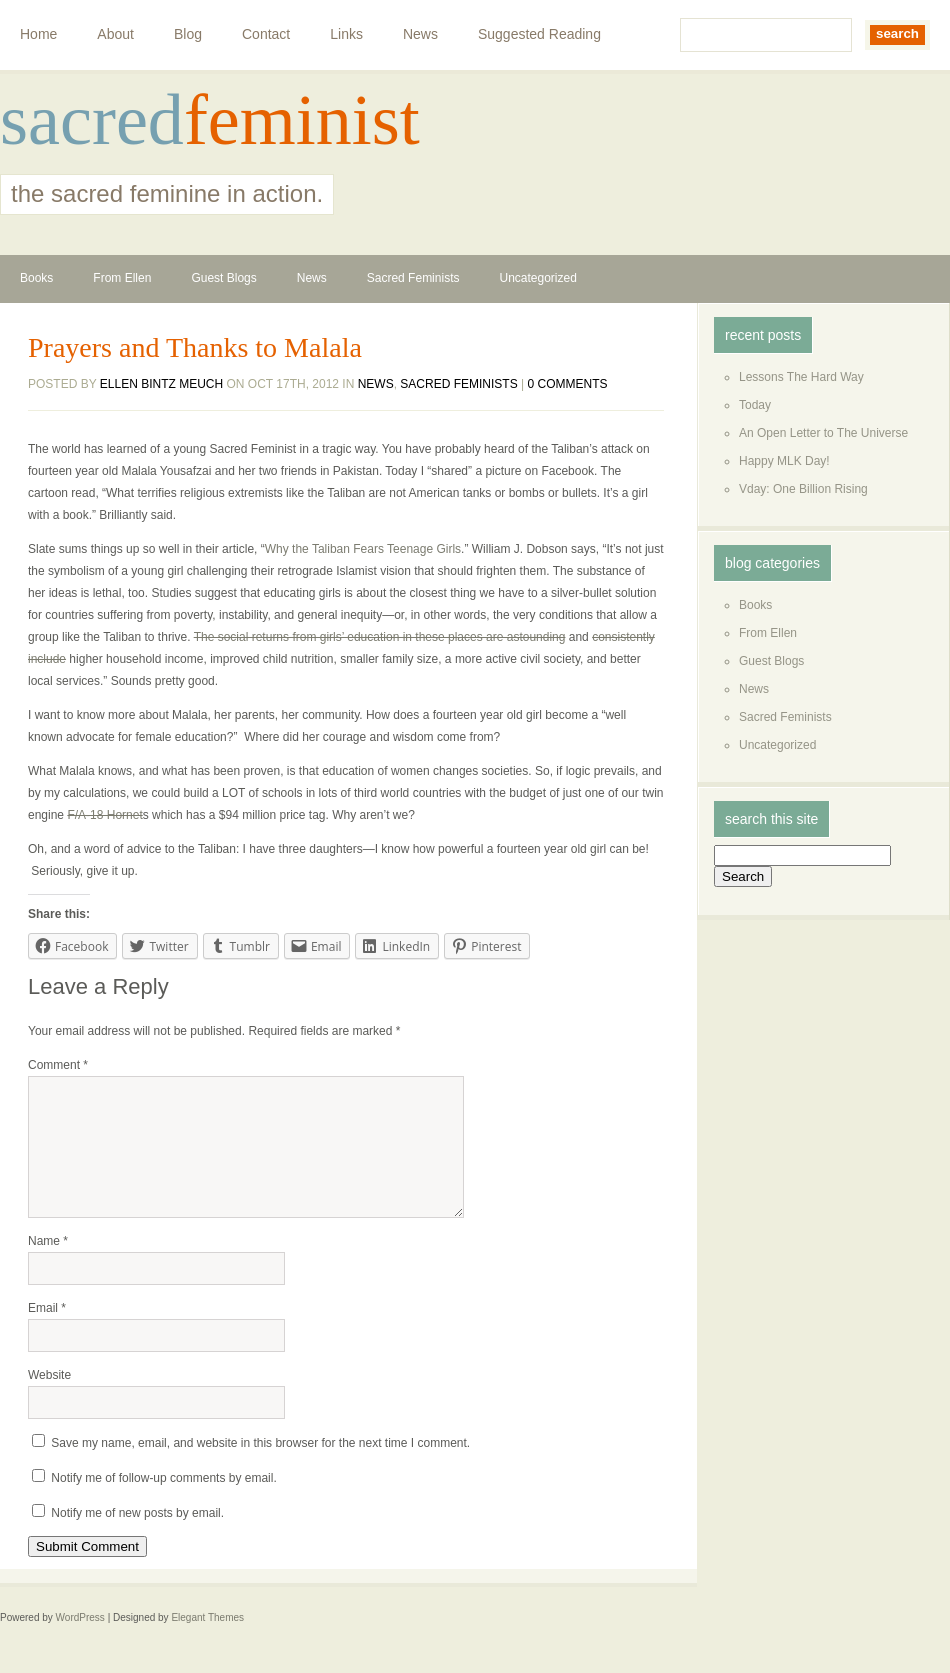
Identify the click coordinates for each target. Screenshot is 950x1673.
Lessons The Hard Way (801, 377)
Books (36, 278)
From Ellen (122, 278)
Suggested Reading (539, 34)
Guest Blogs (223, 278)
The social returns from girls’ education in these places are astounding (380, 637)
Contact (266, 34)
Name (48, 1265)
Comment (58, 1065)
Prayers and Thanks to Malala (195, 348)
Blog (188, 34)
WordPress (80, 1641)
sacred (92, 120)
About (115, 34)
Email (47, 1332)
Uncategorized (537, 278)
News (420, 34)
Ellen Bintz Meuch (161, 384)
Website (49, 1399)
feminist (302, 120)
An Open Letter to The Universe (823, 433)
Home (38, 34)
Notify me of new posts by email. (137, 1537)
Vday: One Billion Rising (803, 489)
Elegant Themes (207, 1641)
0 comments (568, 384)
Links (346, 34)
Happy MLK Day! (784, 461)
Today (755, 405)
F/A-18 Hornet (104, 815)
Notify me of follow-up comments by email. (163, 1502)
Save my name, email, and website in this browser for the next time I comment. (260, 1467)
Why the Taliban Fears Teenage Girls (363, 549)
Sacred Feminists (413, 278)
